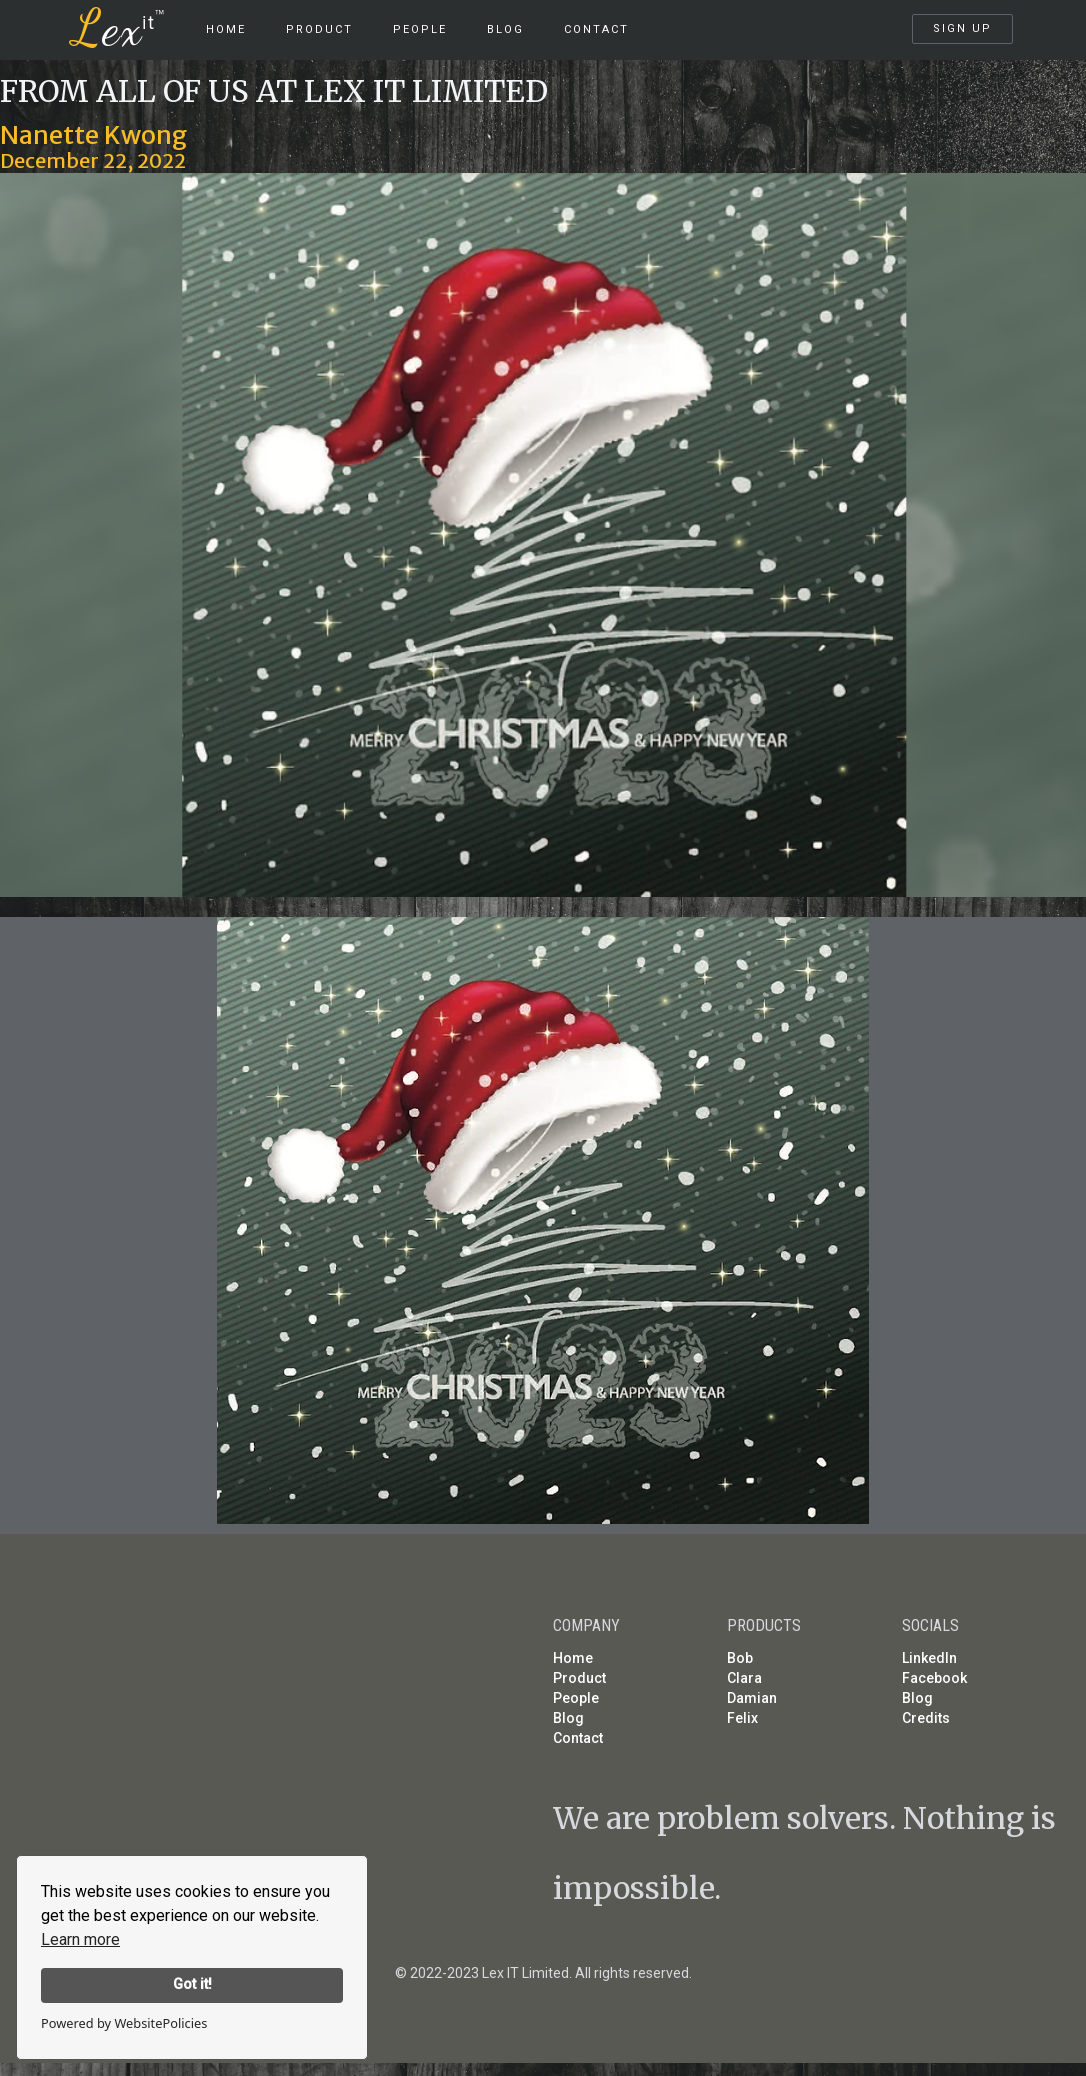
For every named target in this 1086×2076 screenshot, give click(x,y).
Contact (596, 29)
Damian (752, 1698)
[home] (129, 20)
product (319, 29)
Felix (742, 1718)
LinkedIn (929, 1658)
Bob (740, 1658)
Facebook (934, 1678)
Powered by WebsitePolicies (124, 2023)
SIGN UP (962, 28)
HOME (226, 29)
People (420, 29)
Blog (505, 29)
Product (579, 1678)
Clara (744, 1678)
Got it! (192, 1984)
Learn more (80, 1939)
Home (573, 1658)
